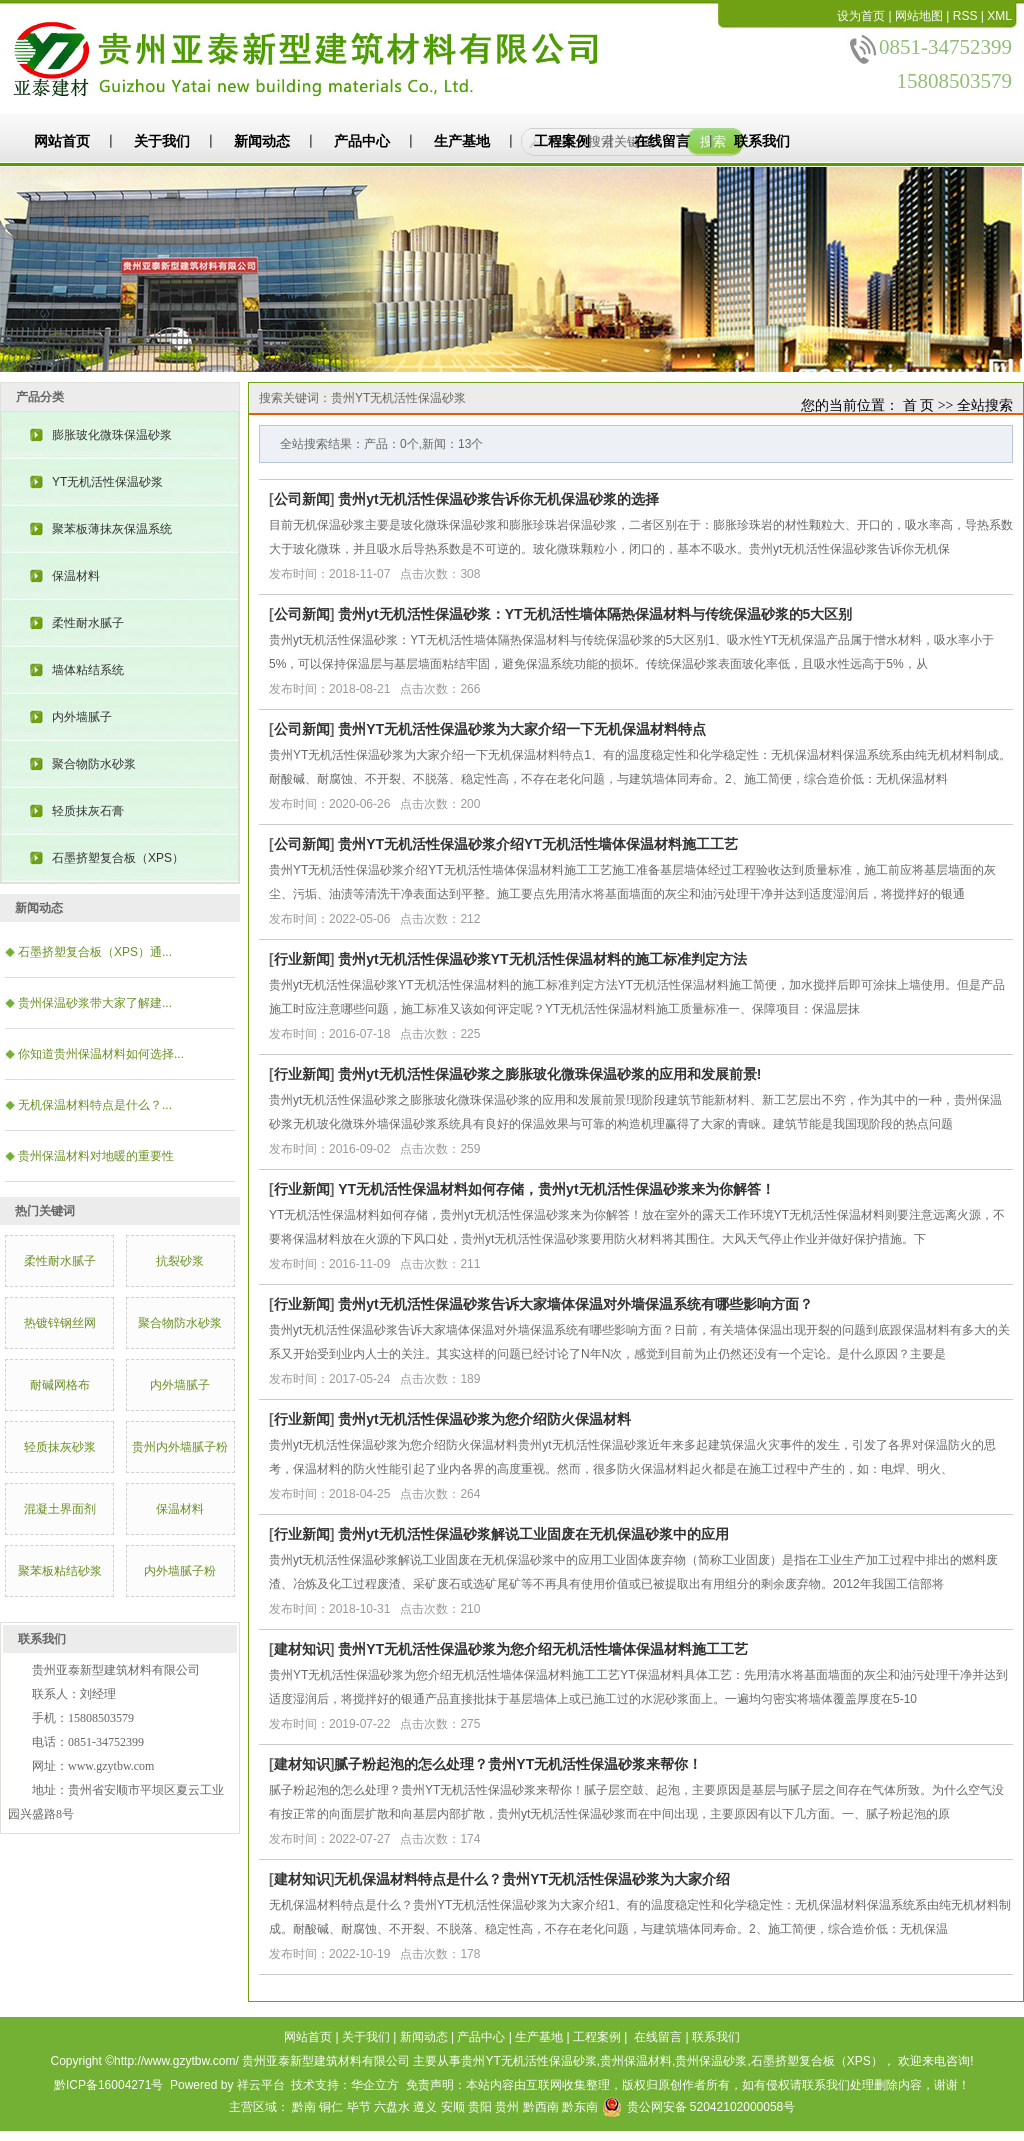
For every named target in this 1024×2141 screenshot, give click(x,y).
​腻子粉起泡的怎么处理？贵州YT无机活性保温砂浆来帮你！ (518, 1764)
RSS (965, 16)
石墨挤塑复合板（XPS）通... (95, 952)
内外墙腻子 (82, 717)
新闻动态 (262, 141)
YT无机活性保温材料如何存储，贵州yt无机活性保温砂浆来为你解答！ (556, 1189)
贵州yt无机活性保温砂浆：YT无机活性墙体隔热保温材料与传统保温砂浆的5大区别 (595, 614)
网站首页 (62, 141)
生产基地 (462, 141)
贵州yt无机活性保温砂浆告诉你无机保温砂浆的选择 (498, 499)
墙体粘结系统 (88, 670)
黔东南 (580, 2107)
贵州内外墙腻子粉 (180, 1447)
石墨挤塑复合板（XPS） (118, 858)
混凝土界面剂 (60, 1509)
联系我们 (762, 141)
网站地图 (919, 16)
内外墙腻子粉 (180, 1571)
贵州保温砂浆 (711, 2061)
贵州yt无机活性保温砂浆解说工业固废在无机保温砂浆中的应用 (533, 1534)
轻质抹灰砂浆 (60, 1447)
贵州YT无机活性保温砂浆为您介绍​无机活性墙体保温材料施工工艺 (543, 1649)
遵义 (425, 2107)
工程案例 (562, 141)
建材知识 (302, 1649)
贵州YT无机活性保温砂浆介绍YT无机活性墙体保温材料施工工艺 (538, 844)
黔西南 (541, 2107)
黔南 (304, 2107)
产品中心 (362, 141)
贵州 (507, 2107)
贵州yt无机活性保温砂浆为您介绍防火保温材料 (484, 1419)
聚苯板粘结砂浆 (60, 1571)
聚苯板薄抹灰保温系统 (112, 529)
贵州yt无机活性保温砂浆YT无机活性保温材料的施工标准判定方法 (542, 959)
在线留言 (662, 141)
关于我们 (162, 141)
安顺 (453, 2107)
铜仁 (331, 2107)
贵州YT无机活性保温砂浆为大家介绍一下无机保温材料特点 (522, 729)
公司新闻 (302, 499)
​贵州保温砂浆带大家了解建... (95, 1003)
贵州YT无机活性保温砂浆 (528, 2061)
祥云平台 (261, 2085)
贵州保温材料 (636, 2061)
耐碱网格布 (60, 1385)
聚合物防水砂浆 (94, 764)
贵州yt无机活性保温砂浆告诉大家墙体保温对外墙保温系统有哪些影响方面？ (575, 1304)
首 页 (919, 405)
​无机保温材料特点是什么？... (95, 1105)
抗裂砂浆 (180, 1261)
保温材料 (76, 576)
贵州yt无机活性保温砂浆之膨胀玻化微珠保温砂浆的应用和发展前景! (549, 1074)
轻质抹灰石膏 (88, 811)
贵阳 (480, 2107)
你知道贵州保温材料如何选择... (101, 1054)
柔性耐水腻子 (88, 623)
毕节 (359, 2107)
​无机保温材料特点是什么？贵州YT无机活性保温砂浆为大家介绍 (532, 1879)
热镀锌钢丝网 (60, 1323)
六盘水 (392, 2107)
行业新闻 (302, 959)
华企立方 (375, 2085)
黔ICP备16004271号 (108, 2085)
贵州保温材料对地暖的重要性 (96, 1156)
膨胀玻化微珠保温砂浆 (112, 435)
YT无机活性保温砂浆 (107, 482)
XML (999, 16)
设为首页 (861, 16)
